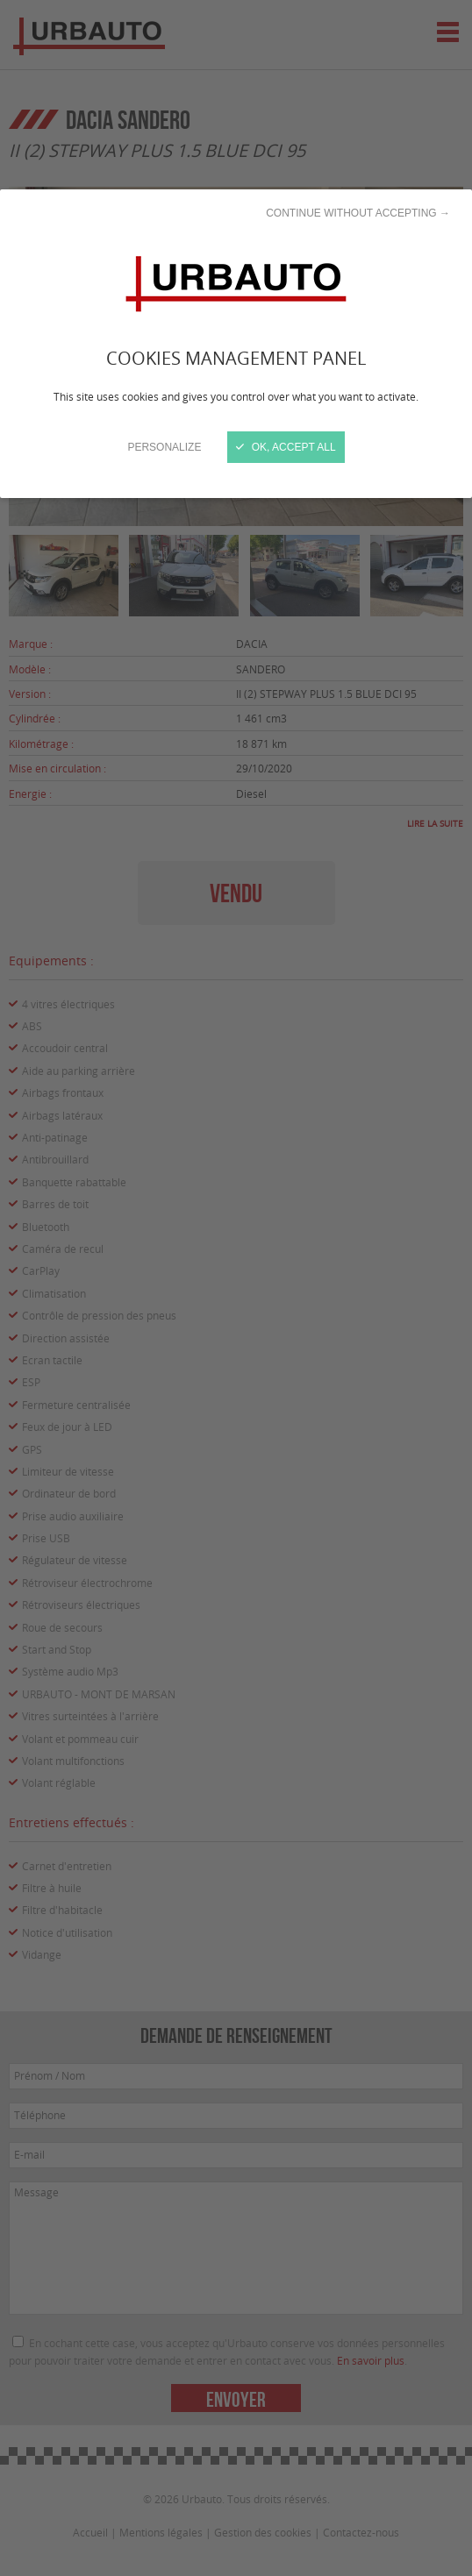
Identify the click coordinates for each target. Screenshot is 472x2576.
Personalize (164, 447)
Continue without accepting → (358, 213)
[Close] (236, 1288)
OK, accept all (285, 447)
